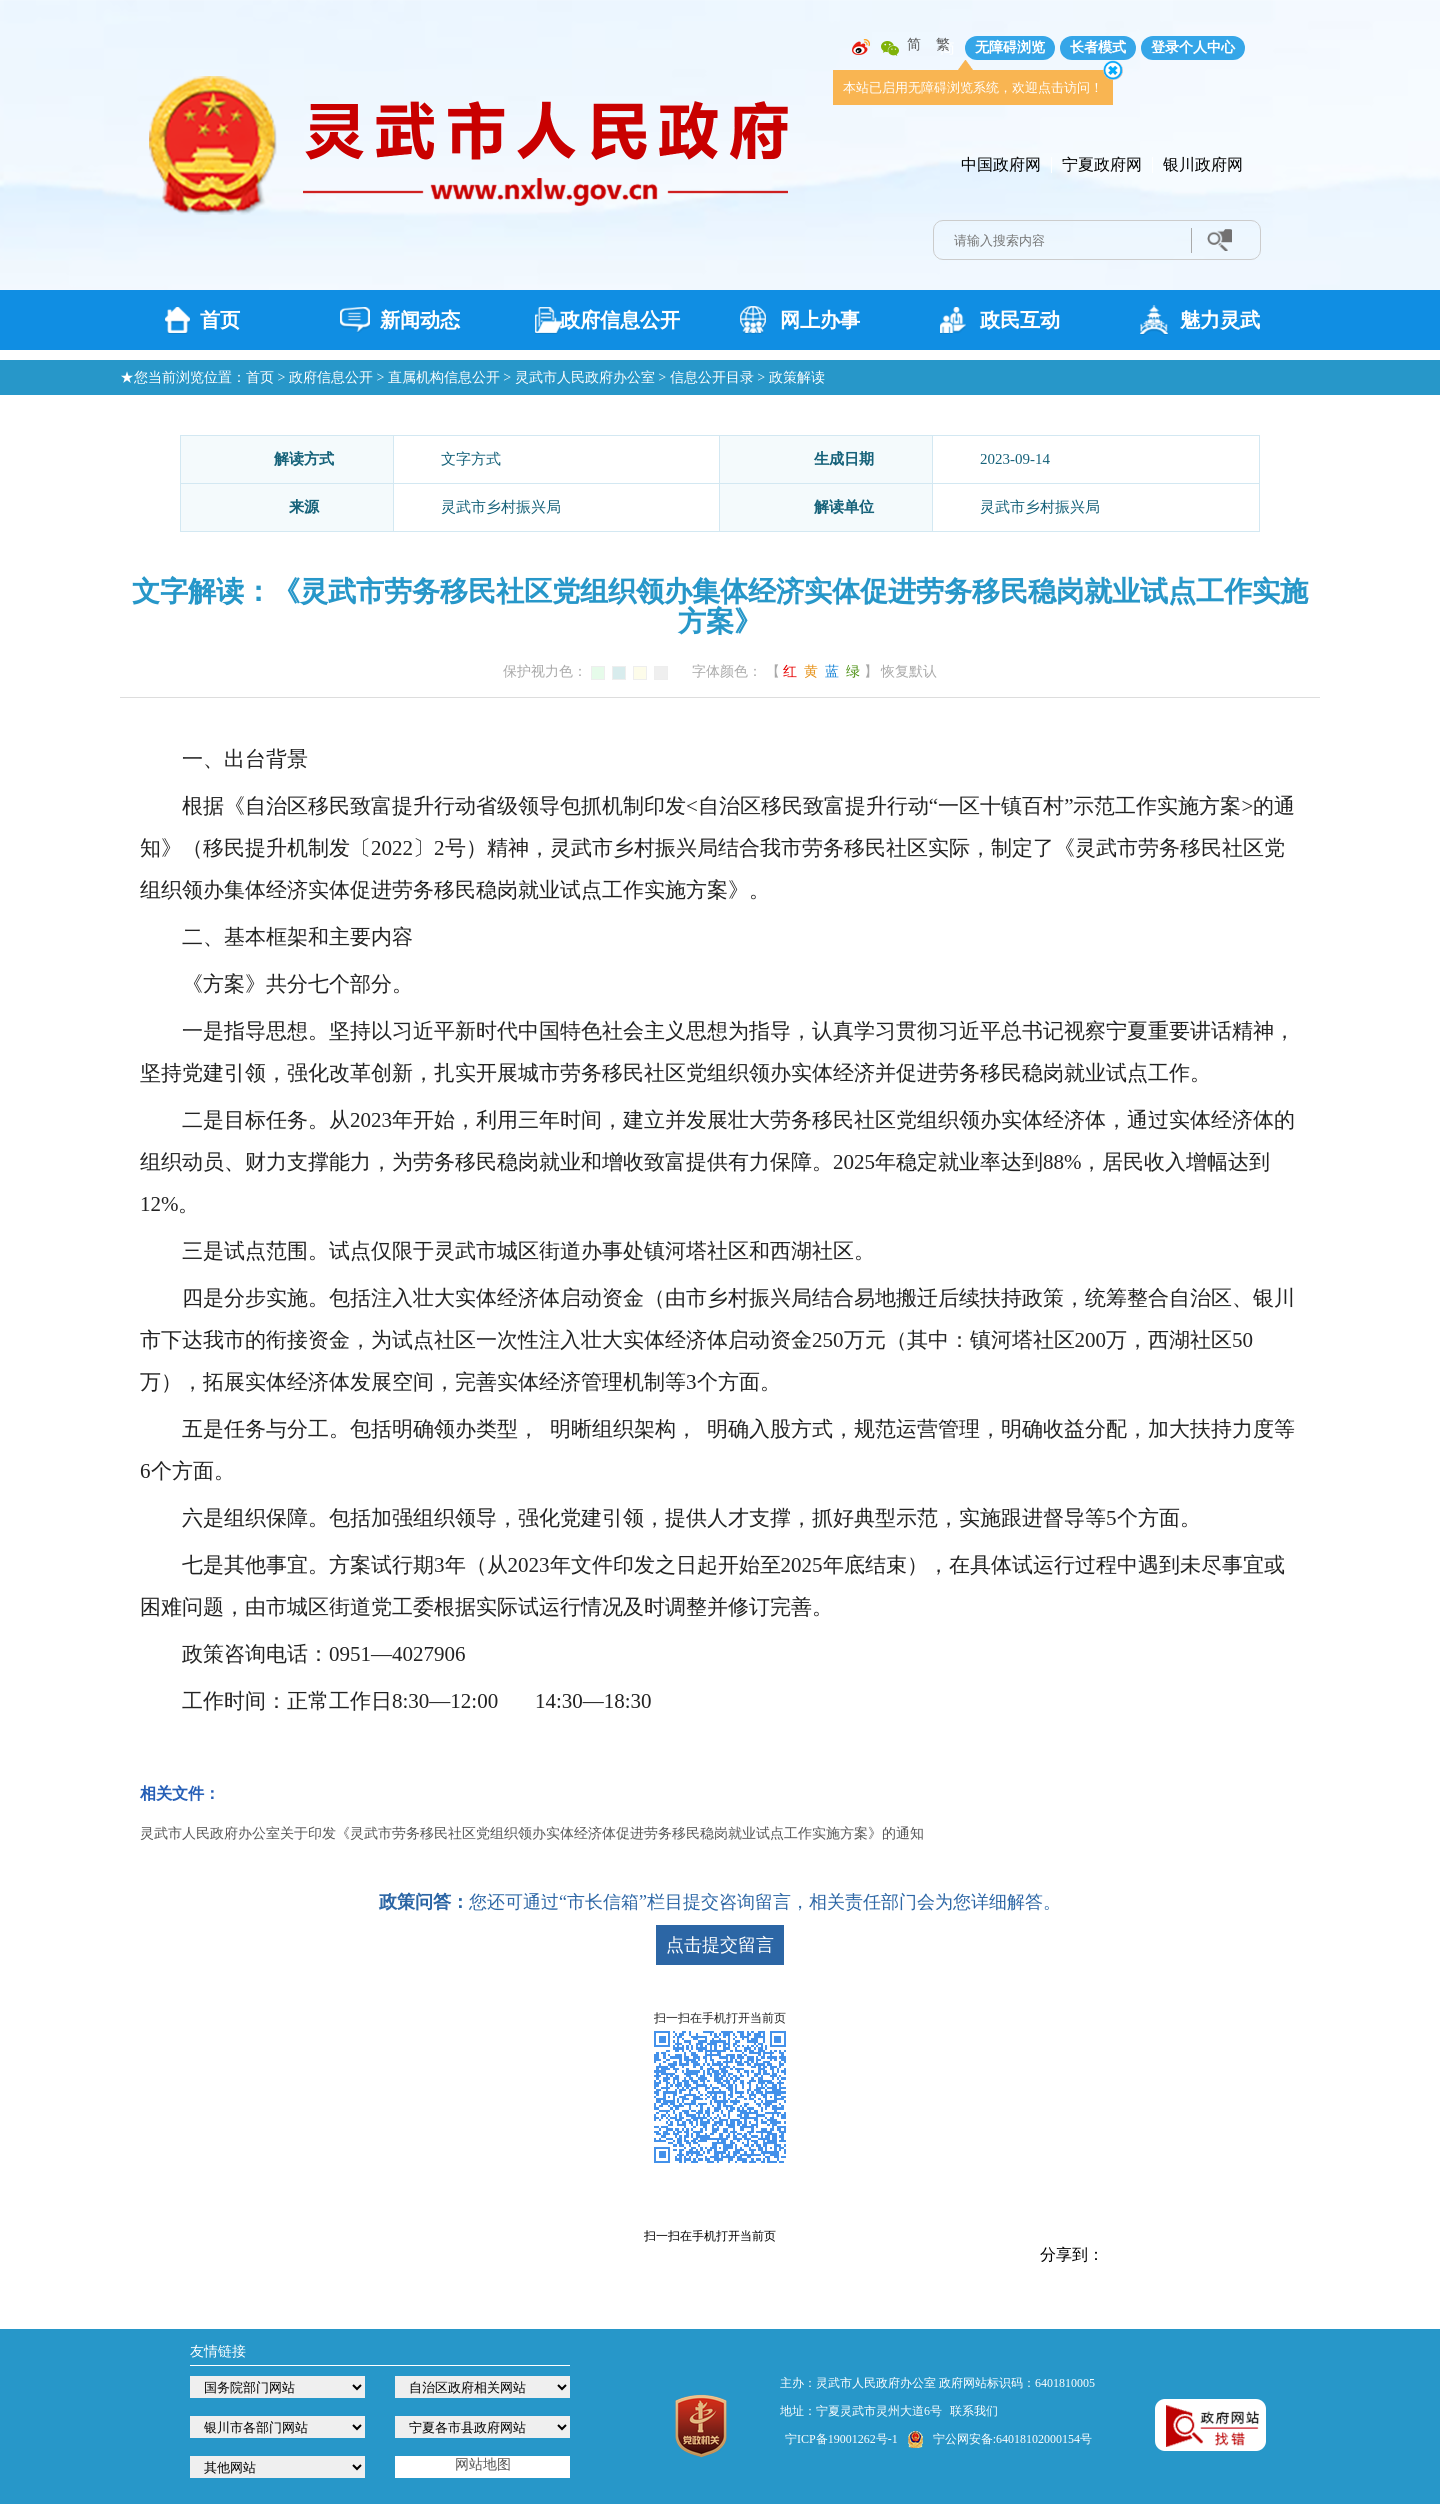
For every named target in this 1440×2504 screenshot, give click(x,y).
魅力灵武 (1220, 320)
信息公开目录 (712, 377)
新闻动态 (420, 320)
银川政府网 (1203, 164)
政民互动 (1020, 320)
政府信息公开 (620, 320)
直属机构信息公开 (444, 377)
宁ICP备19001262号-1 (841, 2439)
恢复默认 (909, 671)
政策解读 (797, 377)
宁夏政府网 (1102, 164)
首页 (220, 320)
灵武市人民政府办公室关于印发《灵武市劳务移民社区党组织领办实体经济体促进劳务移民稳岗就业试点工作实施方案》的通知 (532, 1833)
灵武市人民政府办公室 (585, 377)
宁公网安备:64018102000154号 (1012, 2439)
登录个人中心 (1193, 47)
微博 (861, 48)
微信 (890, 48)
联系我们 (974, 2411)
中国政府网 (1001, 164)
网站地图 (483, 2464)
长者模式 (1098, 47)
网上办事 (820, 320)
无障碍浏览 (1010, 47)
